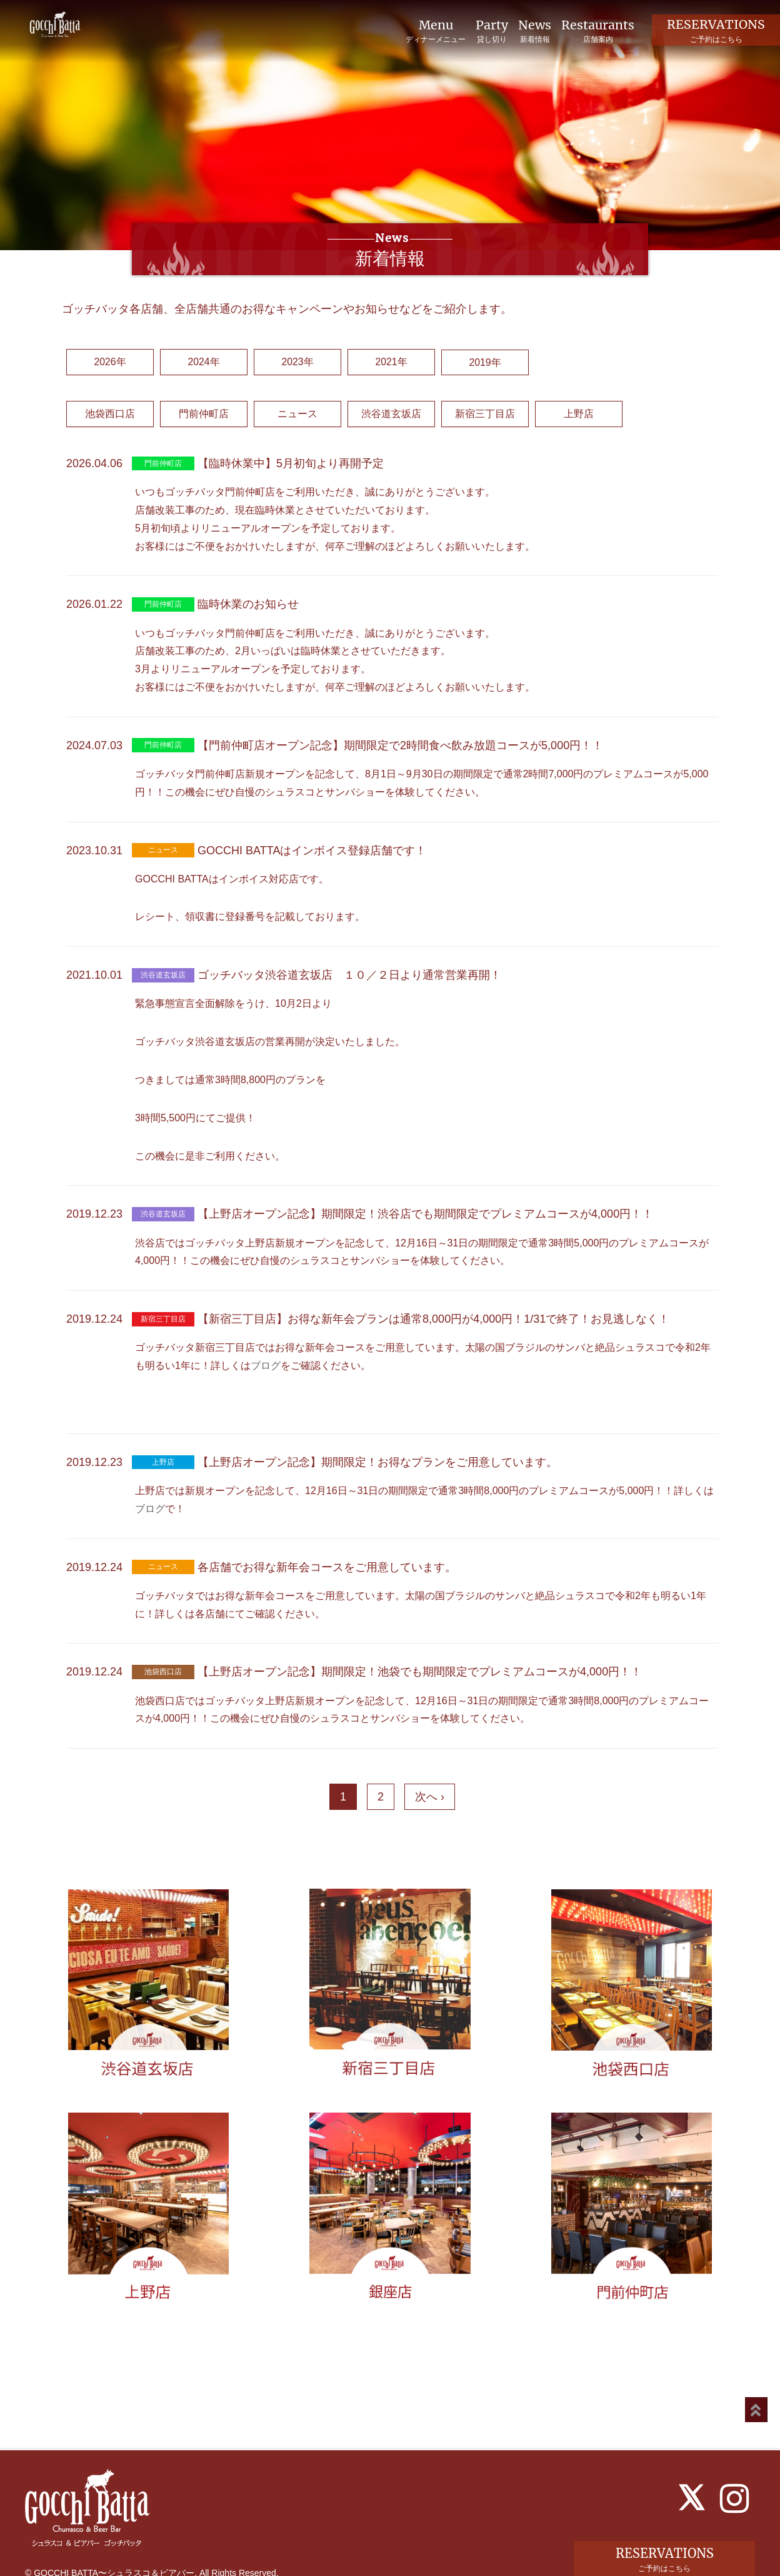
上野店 (579, 414)
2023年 (297, 361)
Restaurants (597, 31)
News (534, 31)
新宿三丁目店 (485, 413)
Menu (434, 31)
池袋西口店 (110, 413)
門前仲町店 (204, 413)
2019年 (485, 362)
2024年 (204, 361)
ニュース (298, 413)
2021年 (391, 361)
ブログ (266, 1366)
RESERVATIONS (716, 30)
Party (490, 31)
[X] (692, 2472)
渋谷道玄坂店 (391, 413)
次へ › (429, 1797)
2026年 (110, 361)
